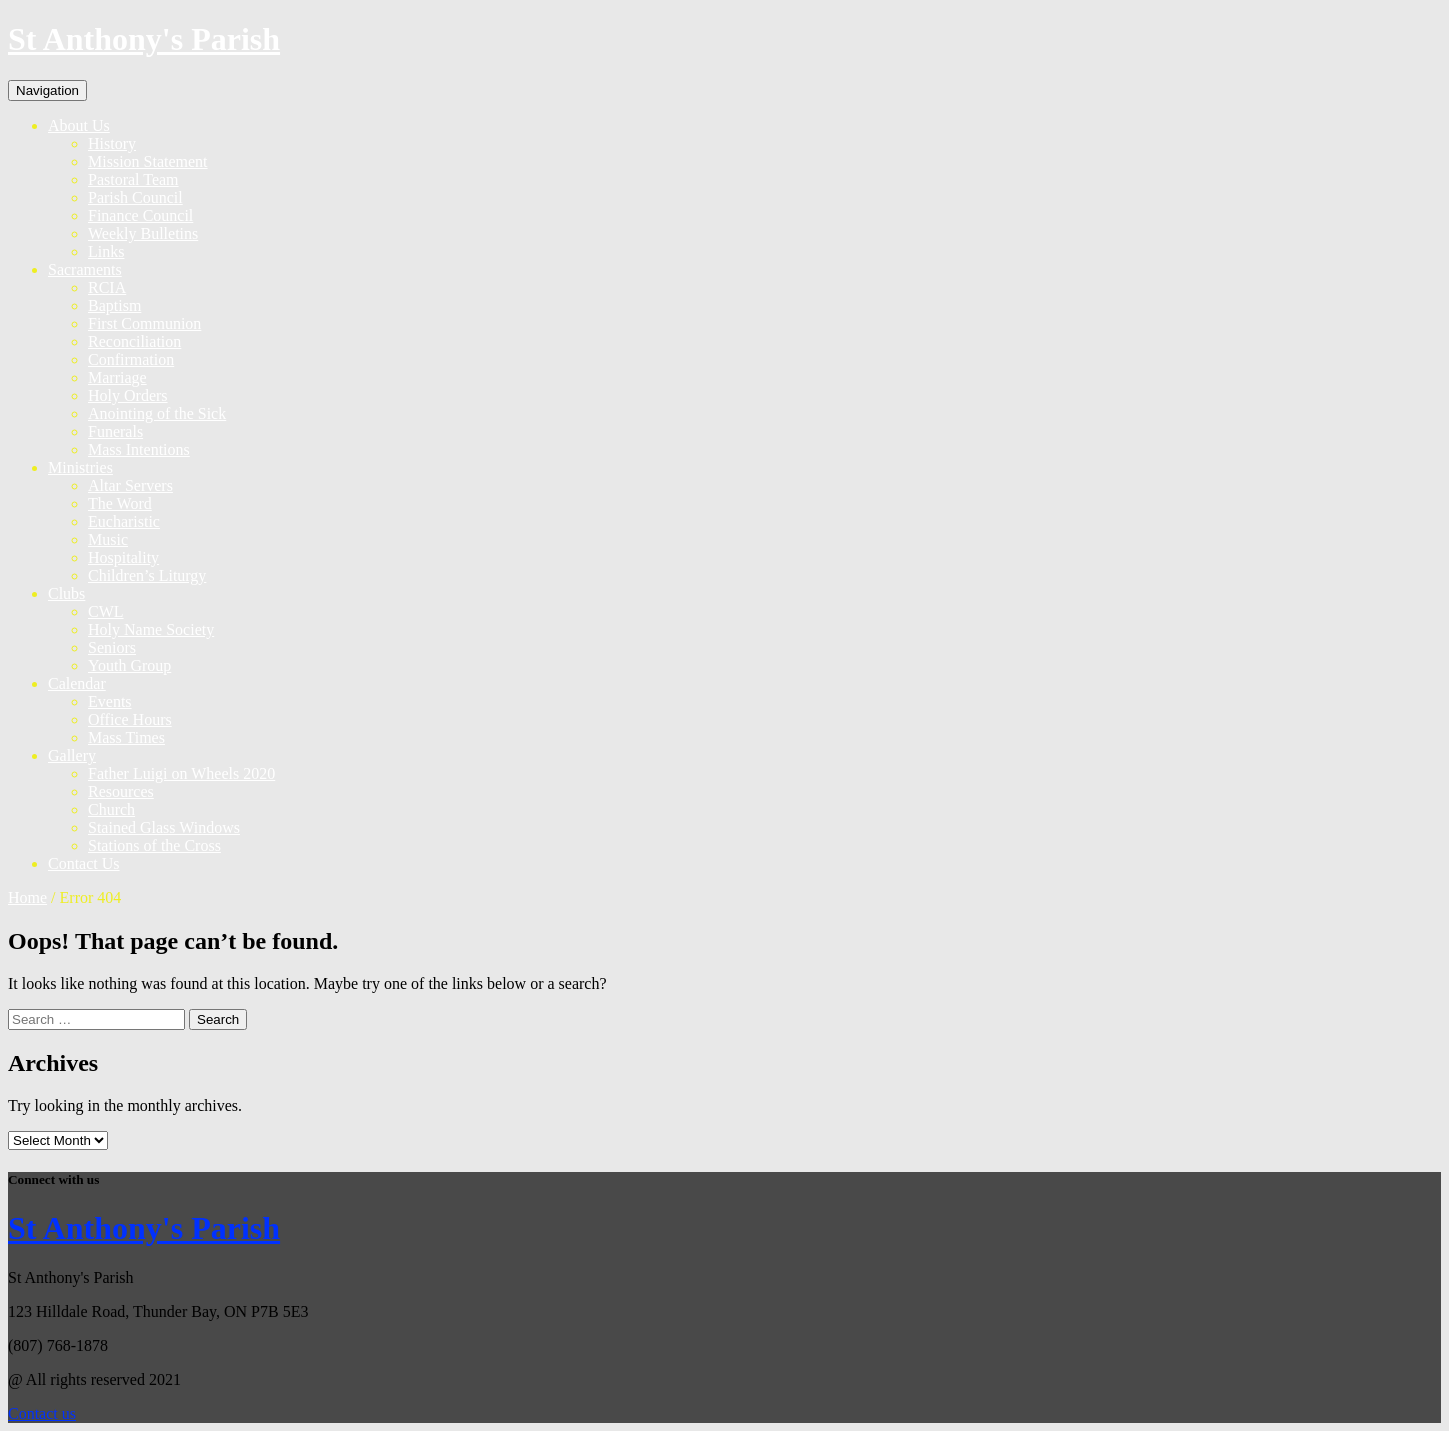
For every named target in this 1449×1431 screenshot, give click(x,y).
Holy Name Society (151, 629)
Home (27, 897)
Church (111, 809)
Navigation (47, 90)
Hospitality (123, 557)
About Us (79, 125)
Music (108, 539)
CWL (106, 611)
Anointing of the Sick (157, 413)
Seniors (112, 647)
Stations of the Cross (154, 845)
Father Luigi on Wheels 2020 (181, 773)
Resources (121, 791)
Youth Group (129, 665)
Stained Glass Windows (164, 827)
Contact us (42, 1413)
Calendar (77, 683)
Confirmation (131, 359)
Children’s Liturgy (147, 575)
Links (106, 251)
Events (110, 701)
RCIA (107, 287)
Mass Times (126, 737)
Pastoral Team (133, 179)
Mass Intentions (139, 449)
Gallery (72, 755)
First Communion (144, 323)
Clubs (66, 593)
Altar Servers (130, 485)
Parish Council (135, 197)
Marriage (117, 377)
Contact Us (84, 863)
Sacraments (85, 269)
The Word (120, 503)
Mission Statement (148, 161)
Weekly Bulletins (143, 233)
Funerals (115, 431)
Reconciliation (134, 341)
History (112, 143)
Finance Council (140, 215)
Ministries (80, 467)
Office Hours (130, 719)
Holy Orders (128, 395)
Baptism (114, 305)
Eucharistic (124, 521)
